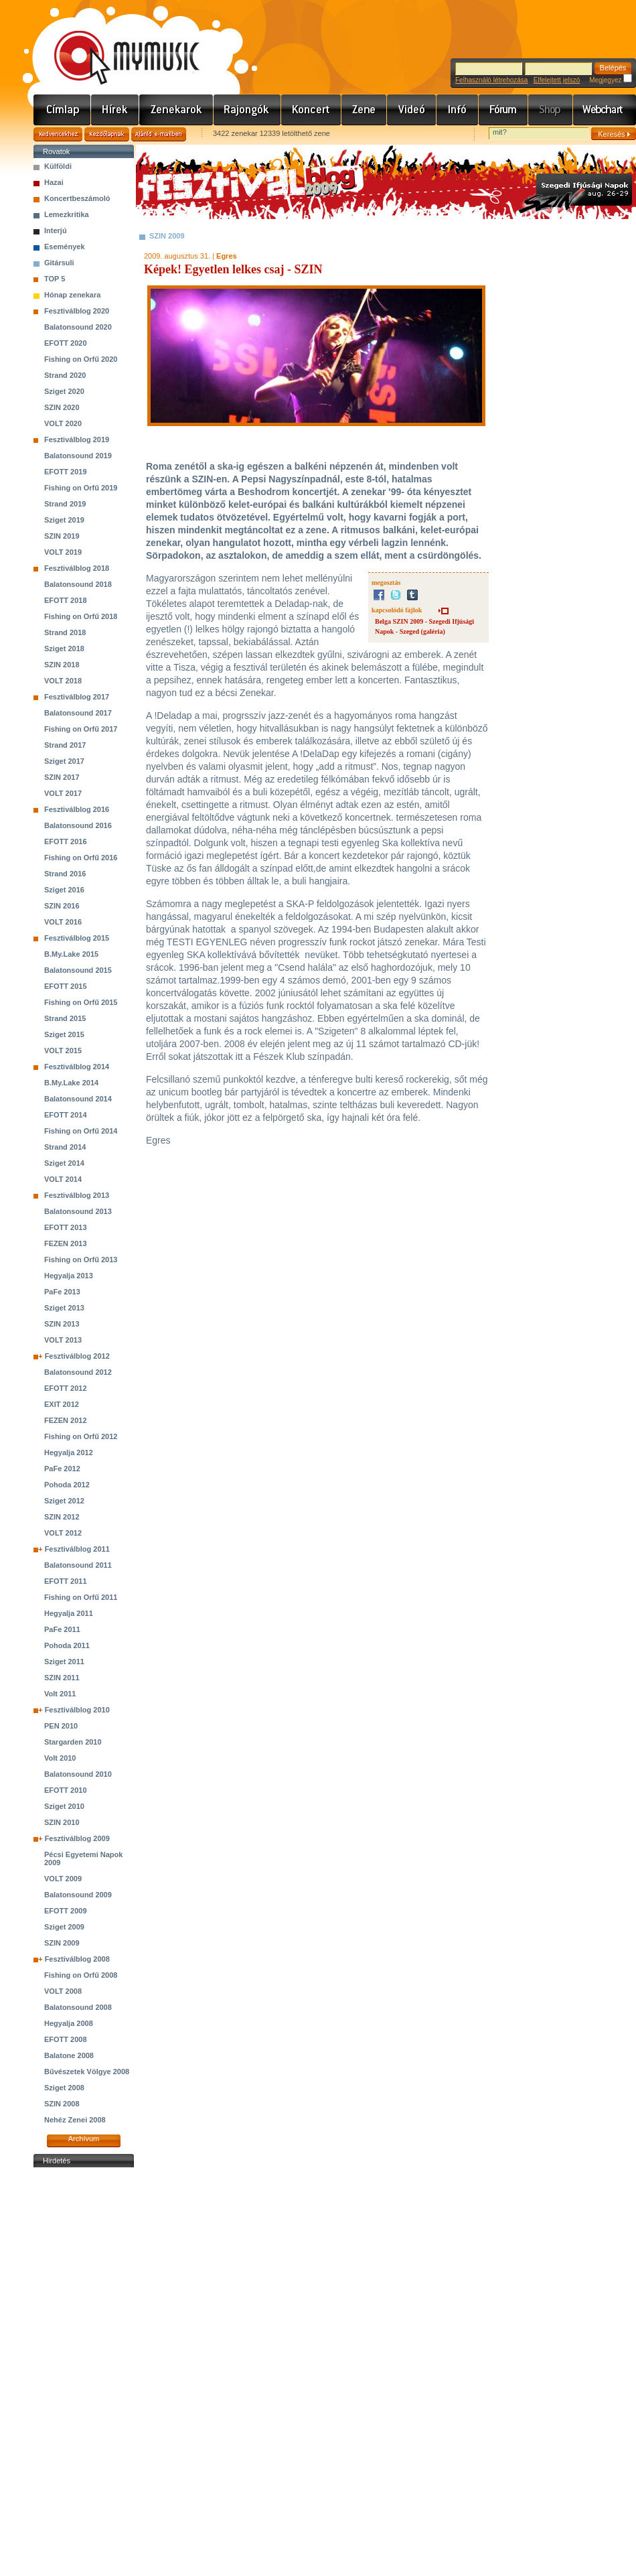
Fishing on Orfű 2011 (80, 1597)
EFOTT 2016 (65, 841)
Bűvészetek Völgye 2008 (86, 2071)
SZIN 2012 (62, 1517)
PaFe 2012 (62, 1469)
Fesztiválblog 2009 (77, 1838)
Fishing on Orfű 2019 (80, 488)
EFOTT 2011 (65, 1581)
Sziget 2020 (64, 391)
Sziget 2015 (64, 1034)
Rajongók (247, 109)
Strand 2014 (65, 1147)
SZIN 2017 (62, 777)
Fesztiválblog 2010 (77, 1710)
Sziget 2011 (64, 1661)
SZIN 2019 (62, 536)
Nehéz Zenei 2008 (75, 2120)
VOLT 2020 (63, 423)
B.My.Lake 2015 (71, 954)
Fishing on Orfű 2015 (80, 1002)
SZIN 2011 (62, 1678)
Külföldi (58, 166)
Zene (364, 109)
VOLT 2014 (63, 1179)
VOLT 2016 (63, 922)
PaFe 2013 (62, 1292)
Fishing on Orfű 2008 (80, 1975)
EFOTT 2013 (65, 1227)
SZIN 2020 (62, 407)
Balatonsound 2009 (78, 1895)
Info (457, 109)
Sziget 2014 (64, 1163)
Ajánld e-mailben (158, 134)
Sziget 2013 (64, 1308)
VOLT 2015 (63, 1050)
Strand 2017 (65, 745)
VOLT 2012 (63, 1533)
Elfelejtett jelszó (557, 80)
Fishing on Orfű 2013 (80, 1260)
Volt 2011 (60, 1694)
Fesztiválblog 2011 (77, 1549)
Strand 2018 (65, 632)
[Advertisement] (84, 2372)
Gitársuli (59, 263)
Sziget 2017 (64, 761)
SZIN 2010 (62, 1822)
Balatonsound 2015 (78, 970)
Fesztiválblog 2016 (76, 809)
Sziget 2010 (64, 1806)
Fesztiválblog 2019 (76, 439)
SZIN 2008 (62, 2104)
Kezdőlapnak (106, 134)
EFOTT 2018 (65, 600)
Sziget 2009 (64, 1927)
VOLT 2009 (63, 1879)
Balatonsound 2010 (78, 1774)
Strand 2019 (65, 504)
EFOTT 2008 (65, 2039)
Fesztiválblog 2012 (77, 1356)
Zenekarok (176, 109)
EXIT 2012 (61, 1404)
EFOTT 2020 (65, 343)
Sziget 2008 (64, 2088)
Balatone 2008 (69, 2055)
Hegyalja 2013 (68, 1276)
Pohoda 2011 (67, 1645)
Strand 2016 (65, 874)
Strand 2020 (65, 375)
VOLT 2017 (63, 793)
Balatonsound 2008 (78, 2007)
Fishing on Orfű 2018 (80, 616)
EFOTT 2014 (65, 1115)
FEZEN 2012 (65, 1420)
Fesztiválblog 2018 (76, 568)
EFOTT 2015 (65, 986)
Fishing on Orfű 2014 (80, 1131)
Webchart (604, 109)
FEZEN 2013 (65, 1243)
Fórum (503, 109)
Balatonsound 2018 (78, 584)
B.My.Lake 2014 (71, 1083)
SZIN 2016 (62, 906)
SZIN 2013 (62, 1324)
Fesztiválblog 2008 (77, 1959)
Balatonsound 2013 (78, 1211)
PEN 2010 (61, 1726)
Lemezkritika (66, 214)
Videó (411, 109)
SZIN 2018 (62, 665)
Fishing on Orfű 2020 (80, 359)
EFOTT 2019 (65, 472)
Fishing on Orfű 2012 (80, 1436)
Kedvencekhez (57, 134)
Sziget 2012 (64, 1501)
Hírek (115, 109)
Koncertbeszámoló (77, 198)
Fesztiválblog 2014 (76, 1067)
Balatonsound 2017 (78, 713)
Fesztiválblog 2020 (76, 311)
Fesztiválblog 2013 (76, 1195)
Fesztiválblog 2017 (76, 697)
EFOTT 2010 (65, 1790)
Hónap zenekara (72, 295)
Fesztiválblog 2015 (76, 938)
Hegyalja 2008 (68, 2023)
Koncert (311, 109)
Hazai (54, 182)
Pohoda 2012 (67, 1485)
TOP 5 (54, 279)
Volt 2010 (60, 1758)
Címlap (62, 109)
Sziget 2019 (64, 520)
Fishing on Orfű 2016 (80, 858)
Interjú (55, 230)
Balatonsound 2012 (78, 1372)
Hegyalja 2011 (68, 1613)
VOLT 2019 (63, 552)
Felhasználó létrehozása (491, 80)
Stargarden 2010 (73, 1742)
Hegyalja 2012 (68, 1452)
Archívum (83, 2138)
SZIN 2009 (62, 1943)
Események (64, 247)
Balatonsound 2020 (78, 327)
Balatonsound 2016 (78, 825)
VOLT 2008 (63, 1991)
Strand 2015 (65, 1018)
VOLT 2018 (63, 681)
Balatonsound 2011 (78, 1565)
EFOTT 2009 (65, 1911)
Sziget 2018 (64, 649)
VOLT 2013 (63, 1340)
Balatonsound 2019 (78, 456)
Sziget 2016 (64, 890)
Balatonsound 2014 (78, 1099)
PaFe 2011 (62, 1629)
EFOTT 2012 (65, 1388)
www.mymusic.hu (115, 43)
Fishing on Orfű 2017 (80, 729)
